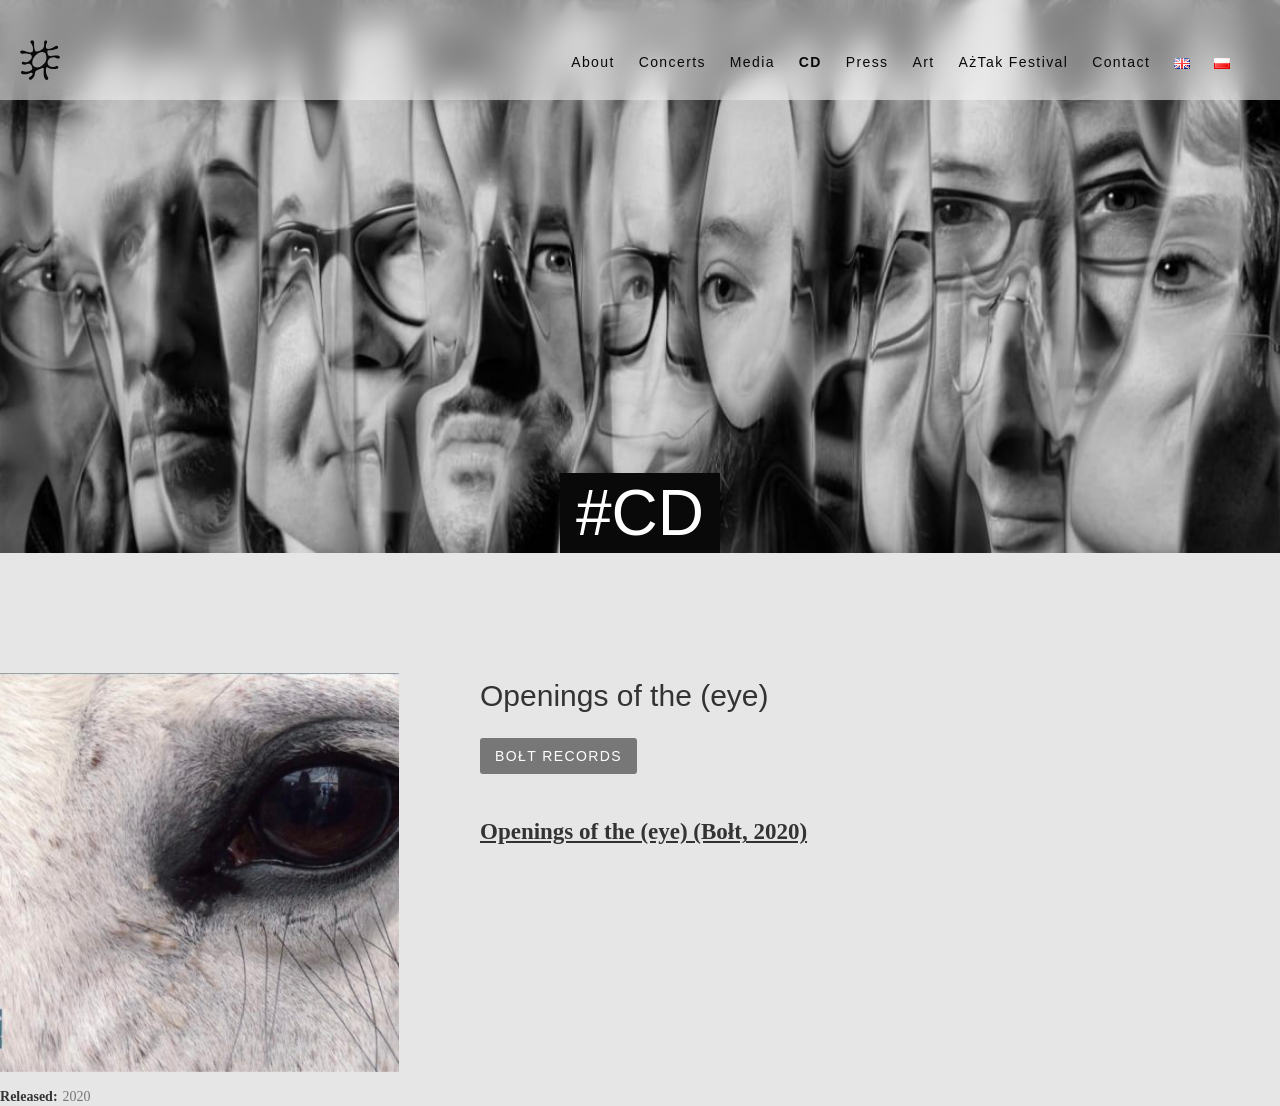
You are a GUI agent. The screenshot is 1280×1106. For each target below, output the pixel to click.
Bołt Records (558, 756)
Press (867, 62)
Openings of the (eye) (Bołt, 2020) (643, 831)
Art (923, 62)
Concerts (672, 62)
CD (810, 62)
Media (752, 62)
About (593, 62)
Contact (1121, 62)
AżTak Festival (1013, 62)
